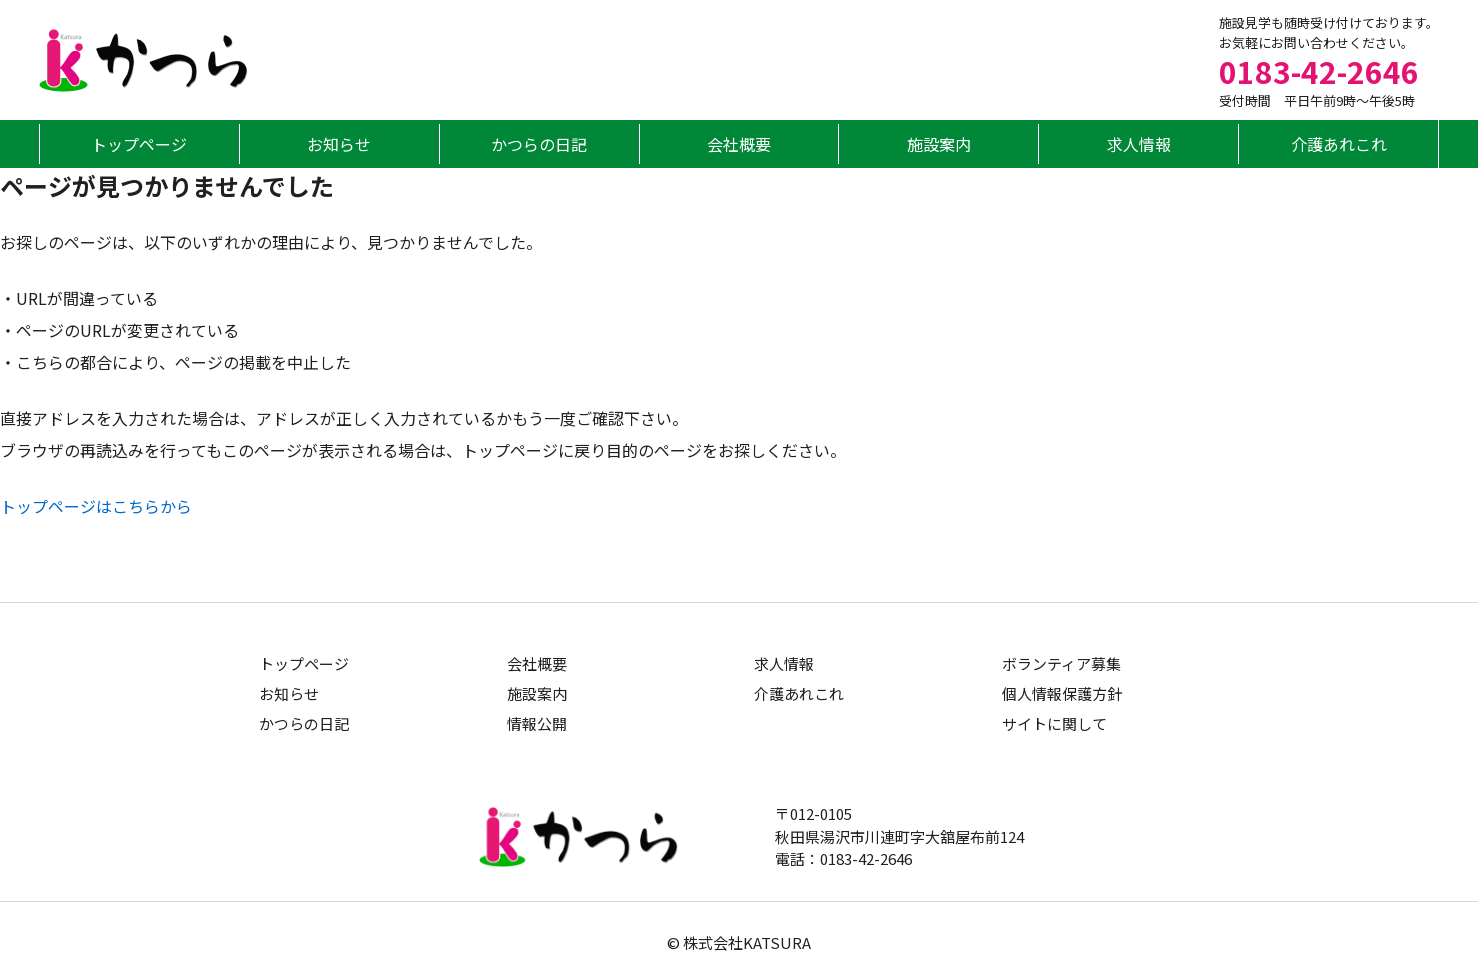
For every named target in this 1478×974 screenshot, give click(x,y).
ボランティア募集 (1061, 663)
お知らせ (339, 144)
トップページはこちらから (96, 506)
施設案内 (939, 144)
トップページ (139, 144)
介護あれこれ (1339, 144)
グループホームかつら (144, 60)
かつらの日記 (539, 144)
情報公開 (537, 723)
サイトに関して (1054, 723)
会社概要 (739, 144)
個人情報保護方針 (1062, 693)
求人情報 (1139, 144)
